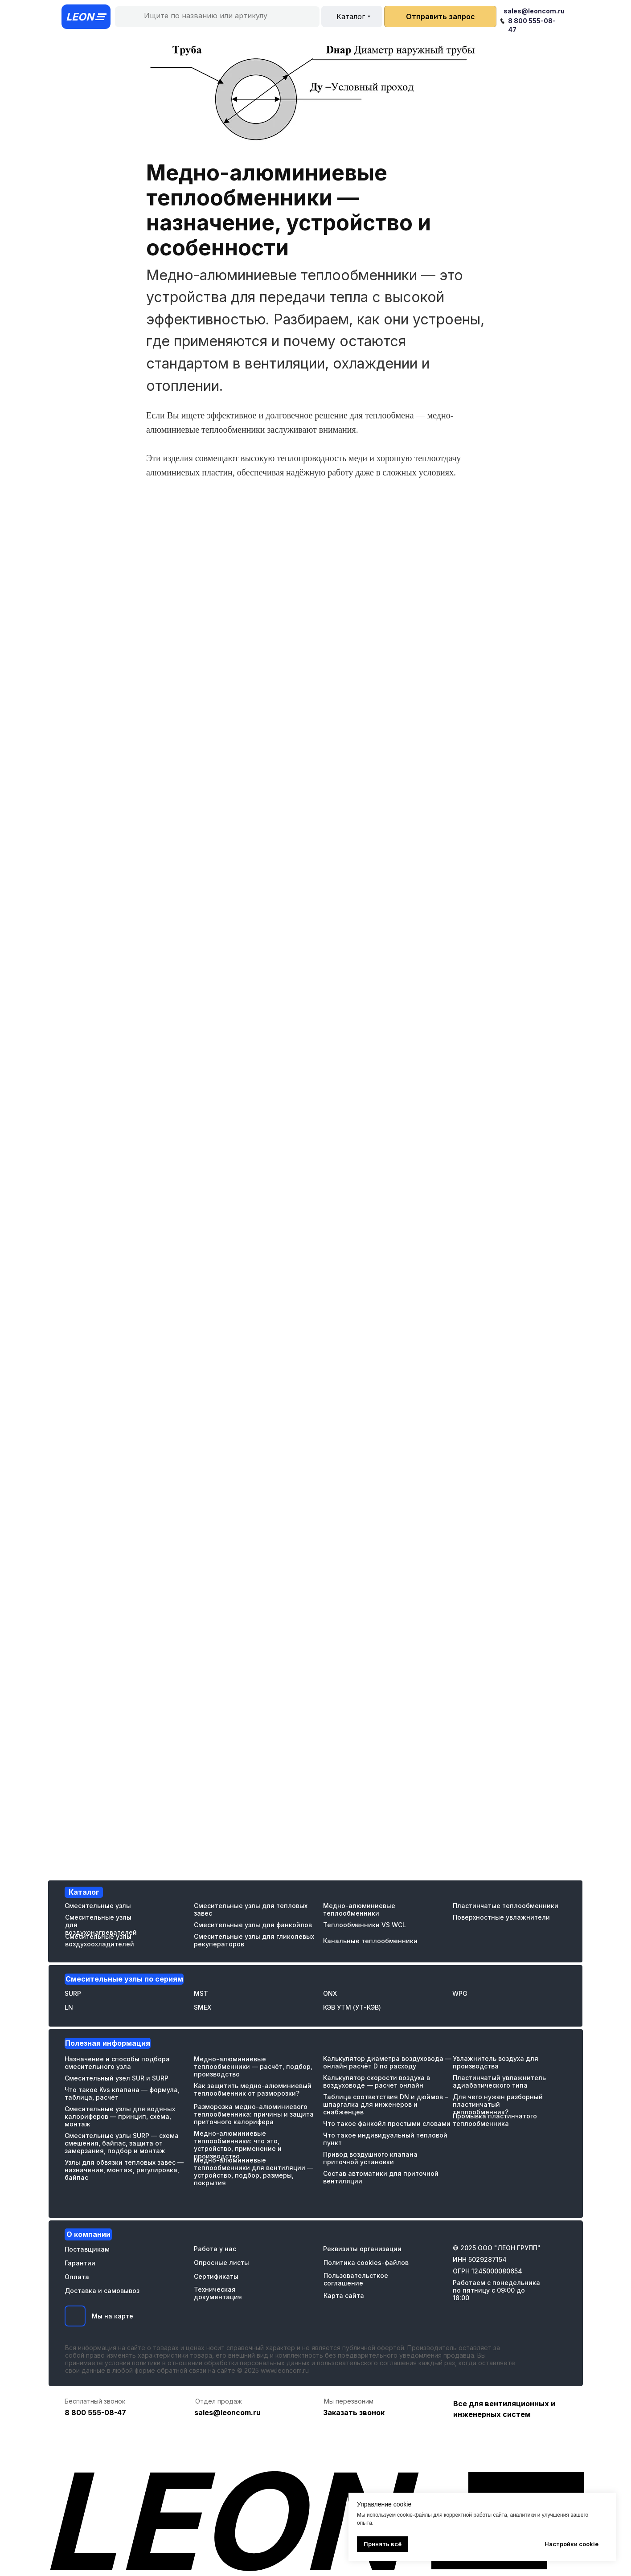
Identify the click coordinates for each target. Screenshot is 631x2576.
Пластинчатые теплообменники (505, 1905)
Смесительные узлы (98, 1905)
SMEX (202, 2007)
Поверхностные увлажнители (501, 1917)
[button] (440, 16)
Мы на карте (112, 2316)
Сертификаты (216, 2276)
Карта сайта (344, 2295)
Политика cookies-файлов (366, 2262)
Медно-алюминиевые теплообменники (359, 1909)
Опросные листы (221, 2262)
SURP (73, 1993)
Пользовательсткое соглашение (356, 2279)
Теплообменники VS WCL (364, 1925)
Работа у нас (215, 2248)
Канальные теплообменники (370, 1941)
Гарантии (80, 2263)
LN (69, 2007)
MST (201, 1993)
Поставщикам (87, 2249)
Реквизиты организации (362, 2248)
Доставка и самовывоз (102, 2290)
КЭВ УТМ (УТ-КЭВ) (352, 2007)
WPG (459, 1993)
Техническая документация (218, 2293)
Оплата (77, 2277)
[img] (75, 2316)
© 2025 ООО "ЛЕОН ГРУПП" (497, 2248)
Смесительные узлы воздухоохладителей (99, 1940)
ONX (330, 1993)
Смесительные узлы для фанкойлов (253, 1925)
